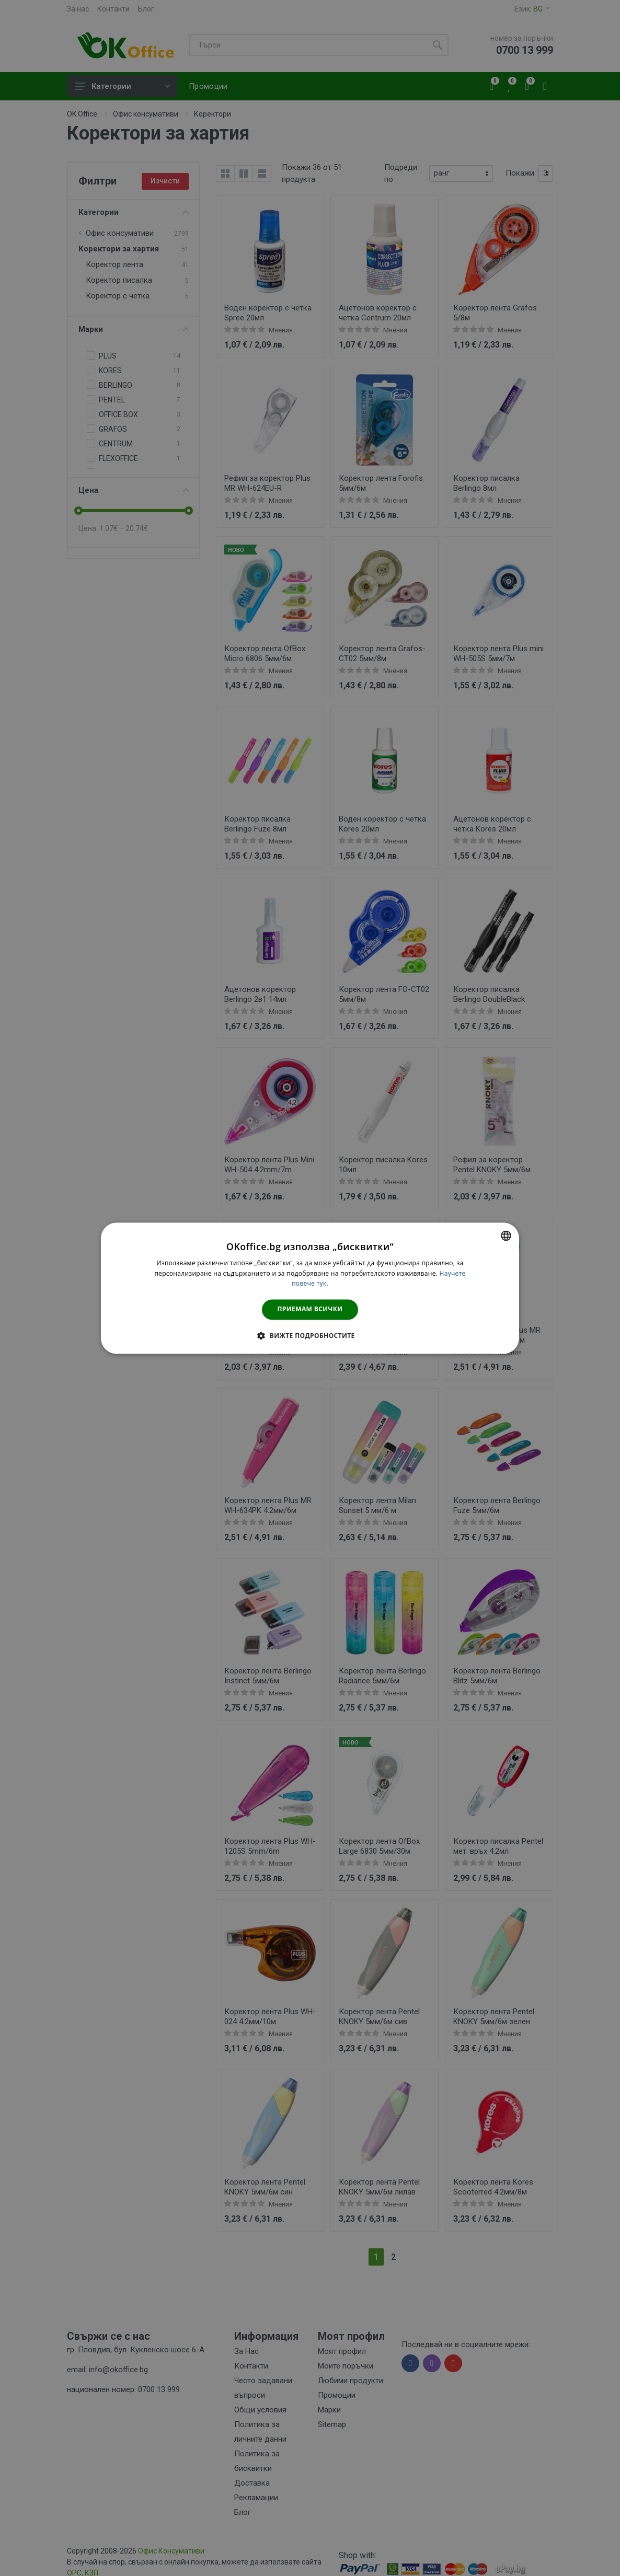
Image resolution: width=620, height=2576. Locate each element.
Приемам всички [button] (310, 1309)
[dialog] (310, 1288)
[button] (309, 1335)
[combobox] (506, 1235)
